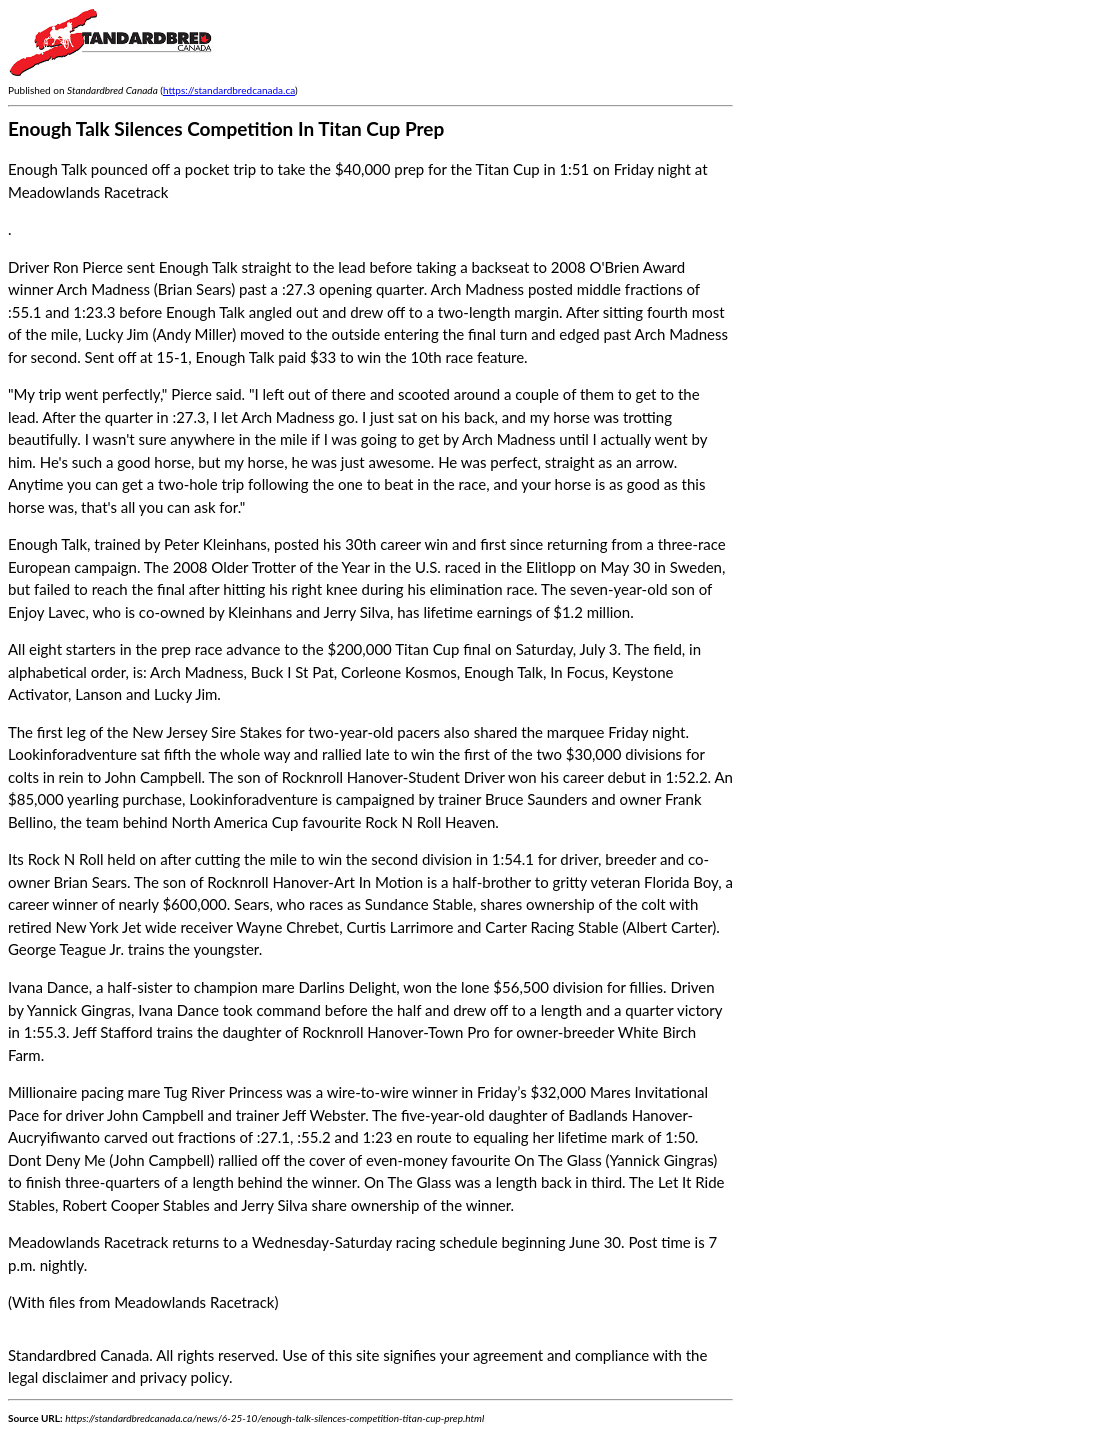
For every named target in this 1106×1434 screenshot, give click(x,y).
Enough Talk (198, 267)
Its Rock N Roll (56, 859)
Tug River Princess (223, 1092)
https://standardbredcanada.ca (229, 90)
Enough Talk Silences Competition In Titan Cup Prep (226, 128)
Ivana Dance (48, 987)
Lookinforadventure (72, 754)
